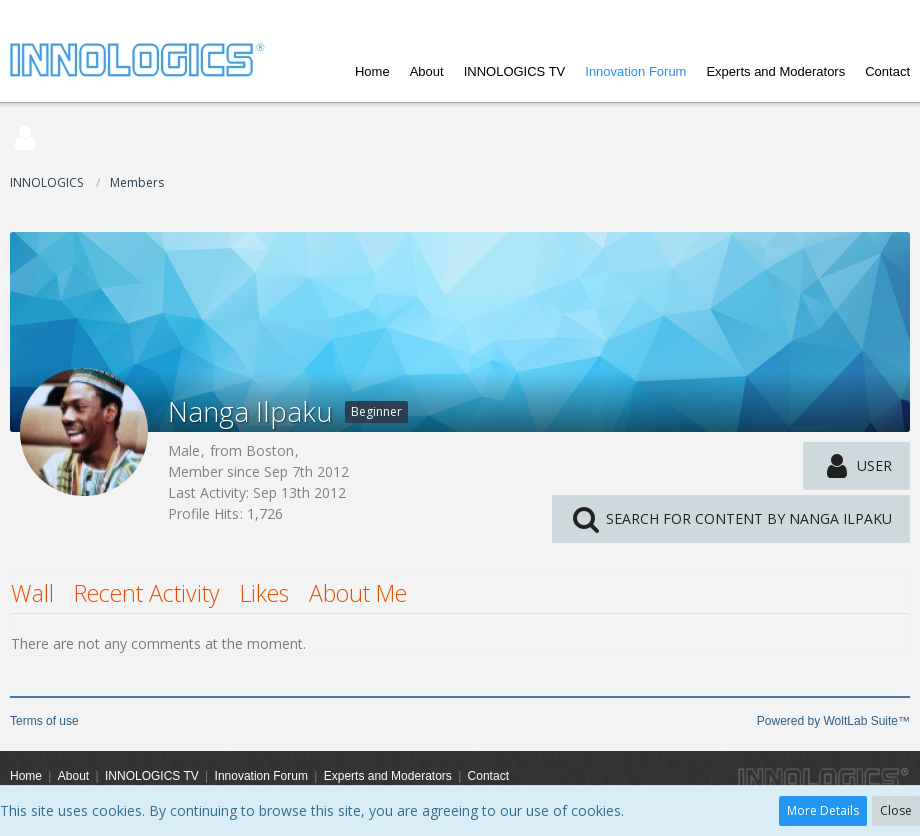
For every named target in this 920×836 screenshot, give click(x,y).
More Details (823, 810)
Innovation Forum (635, 71)
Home (372, 71)
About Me (358, 593)
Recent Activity (147, 593)
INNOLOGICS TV (515, 71)
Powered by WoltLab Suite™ (833, 721)
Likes (264, 593)
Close (896, 810)
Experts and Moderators (775, 71)
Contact (887, 71)
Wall (32, 593)
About (427, 71)
